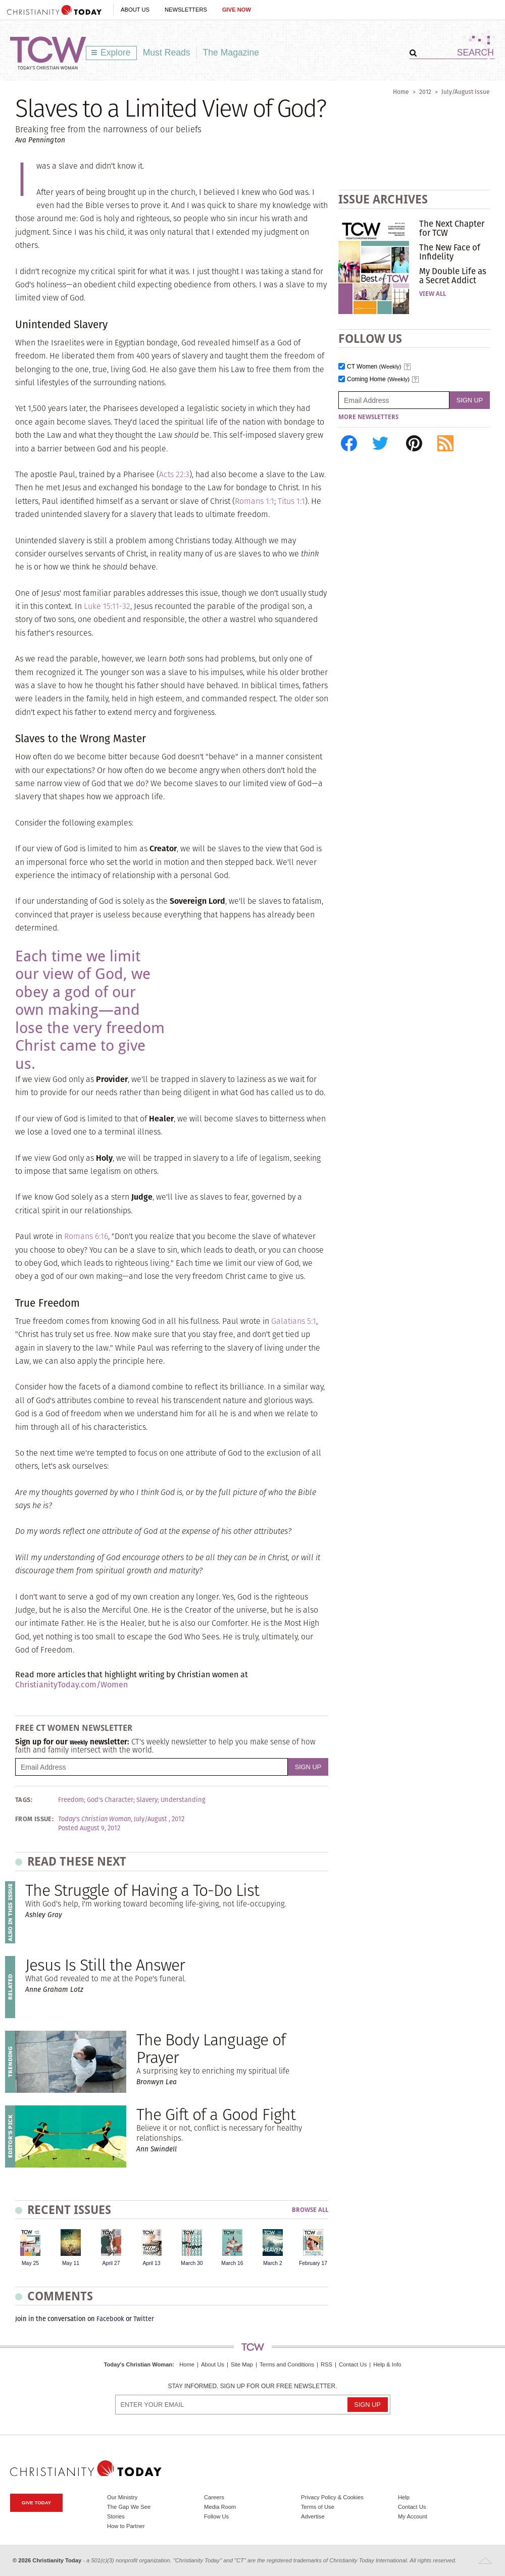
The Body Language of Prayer (210, 2048)
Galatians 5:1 (293, 1321)
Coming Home (378, 379)
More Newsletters (368, 417)
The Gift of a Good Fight (215, 2114)
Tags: (23, 1800)
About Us (135, 10)
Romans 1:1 (254, 501)
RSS (326, 2364)
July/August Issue (465, 91)
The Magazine (231, 52)
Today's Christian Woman (138, 2364)
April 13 (151, 2263)
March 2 (272, 2263)
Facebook (110, 2319)
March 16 (232, 2263)
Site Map (242, 2364)
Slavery (147, 1800)
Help (404, 2497)
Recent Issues (69, 2210)
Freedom (71, 1800)
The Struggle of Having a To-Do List (142, 1890)
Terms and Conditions (287, 2364)
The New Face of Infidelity (449, 252)
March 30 (192, 2263)
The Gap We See (128, 2507)
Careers (214, 2497)
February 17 (313, 2263)
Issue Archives (383, 199)
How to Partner (126, 2526)
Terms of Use (317, 2507)
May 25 (30, 2263)
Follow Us (216, 2516)
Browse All (310, 2210)
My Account (412, 2516)
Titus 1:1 (291, 501)
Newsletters (186, 10)
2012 (425, 91)
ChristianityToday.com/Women (71, 1684)
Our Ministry (122, 2497)
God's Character (110, 1800)
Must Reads (166, 52)
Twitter (143, 2319)
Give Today (36, 2502)
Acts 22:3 (174, 474)
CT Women (374, 367)
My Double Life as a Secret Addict (452, 275)
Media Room (220, 2507)
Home (401, 91)
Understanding (183, 1800)
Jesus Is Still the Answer (105, 1964)
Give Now (236, 10)
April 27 (111, 2263)
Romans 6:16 (86, 1236)
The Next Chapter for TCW (451, 228)
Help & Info (387, 2364)
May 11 (70, 2263)
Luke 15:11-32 (107, 606)
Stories (116, 2516)
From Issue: (34, 1819)
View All (432, 293)
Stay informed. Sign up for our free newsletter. (252, 2386)
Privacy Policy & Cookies (332, 2497)
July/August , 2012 (159, 1819)
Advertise (313, 2516)
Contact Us (353, 2364)
